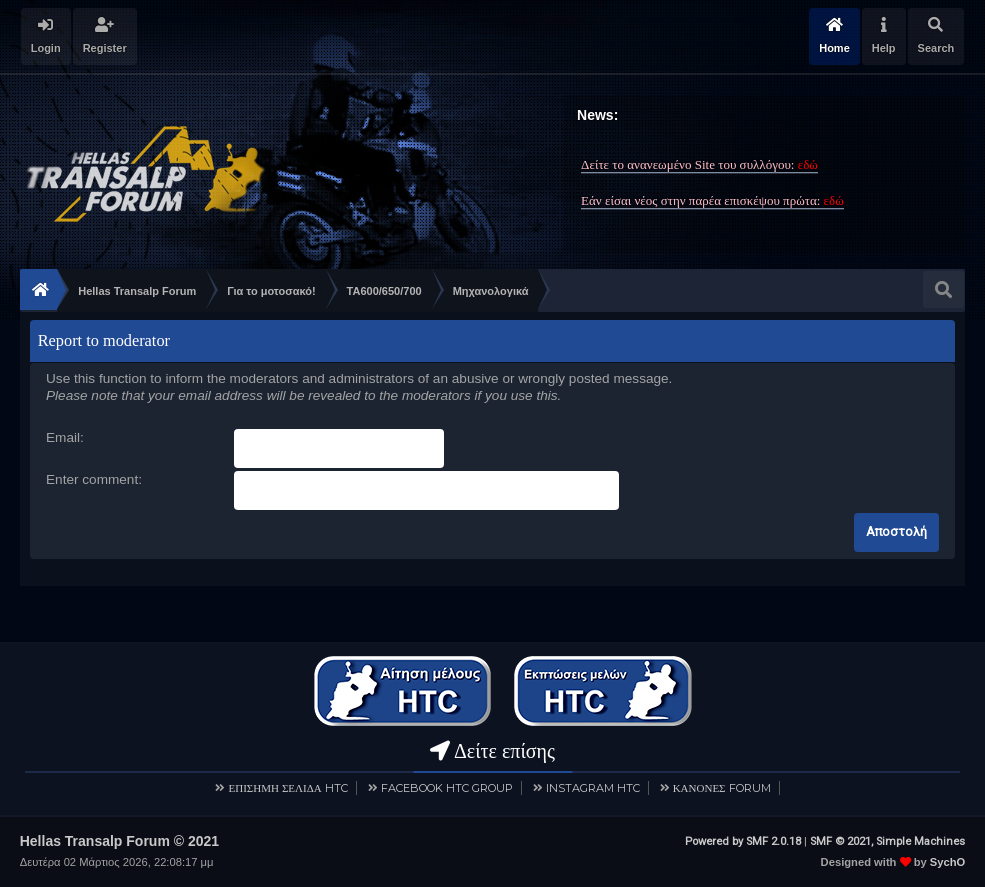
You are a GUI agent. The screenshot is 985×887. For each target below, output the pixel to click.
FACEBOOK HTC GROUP (447, 788)
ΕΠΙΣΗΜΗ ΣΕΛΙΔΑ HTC (287, 788)
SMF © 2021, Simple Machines (887, 841)
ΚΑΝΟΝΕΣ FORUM (722, 788)
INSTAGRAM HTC (593, 788)
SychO (947, 862)
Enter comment (92, 479)
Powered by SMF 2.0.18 (743, 841)
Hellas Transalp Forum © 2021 (119, 841)
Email (63, 437)
